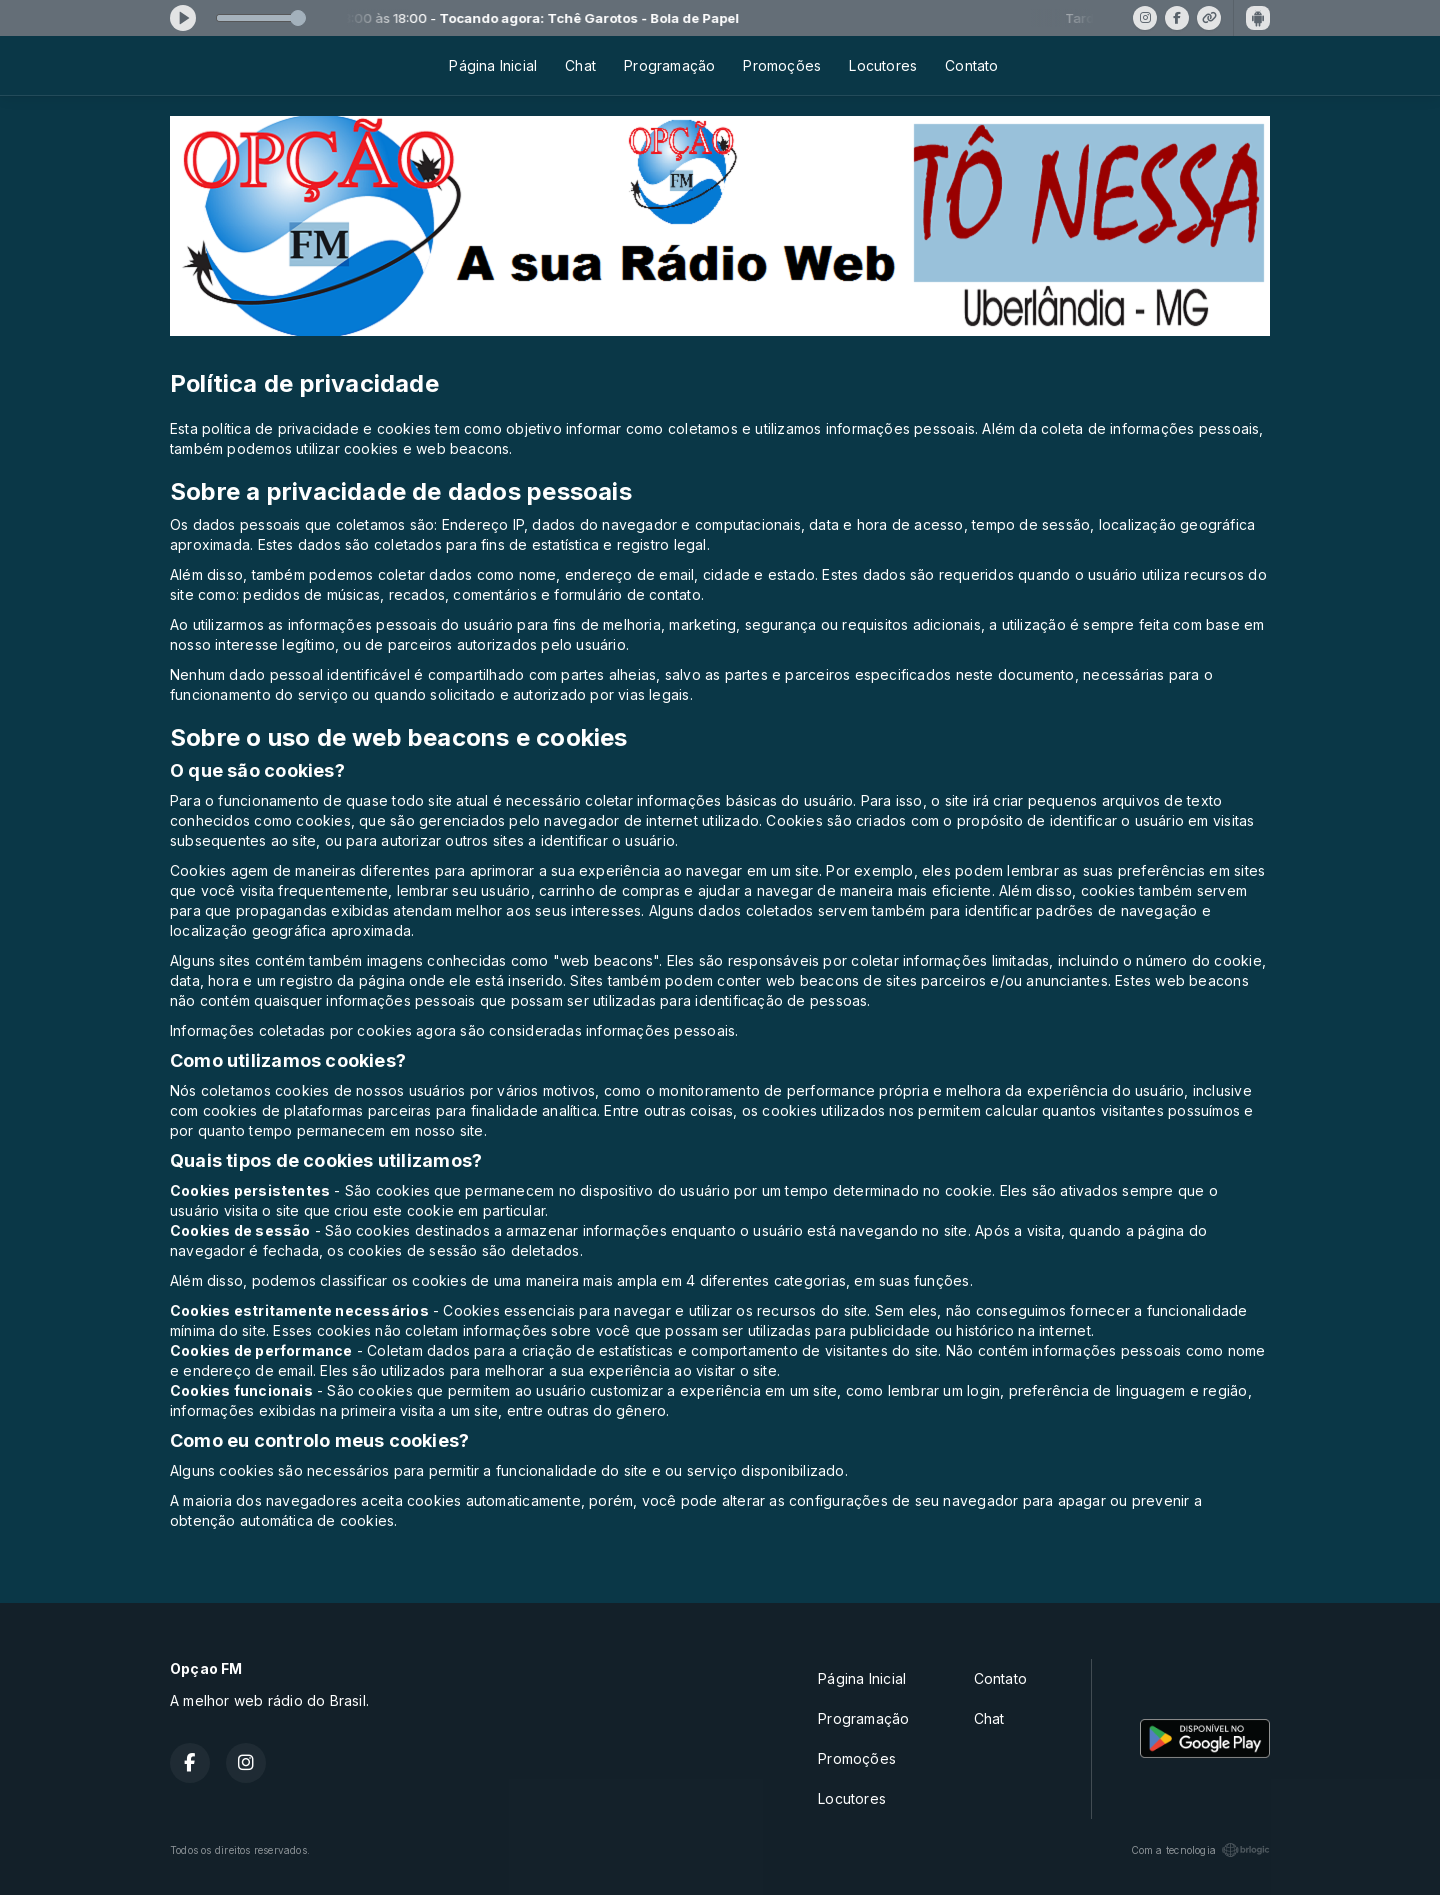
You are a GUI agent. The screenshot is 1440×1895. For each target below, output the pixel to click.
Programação (669, 65)
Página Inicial (493, 65)
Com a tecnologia (1200, 1850)
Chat (580, 65)
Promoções (782, 65)
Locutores (883, 65)
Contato (971, 65)
